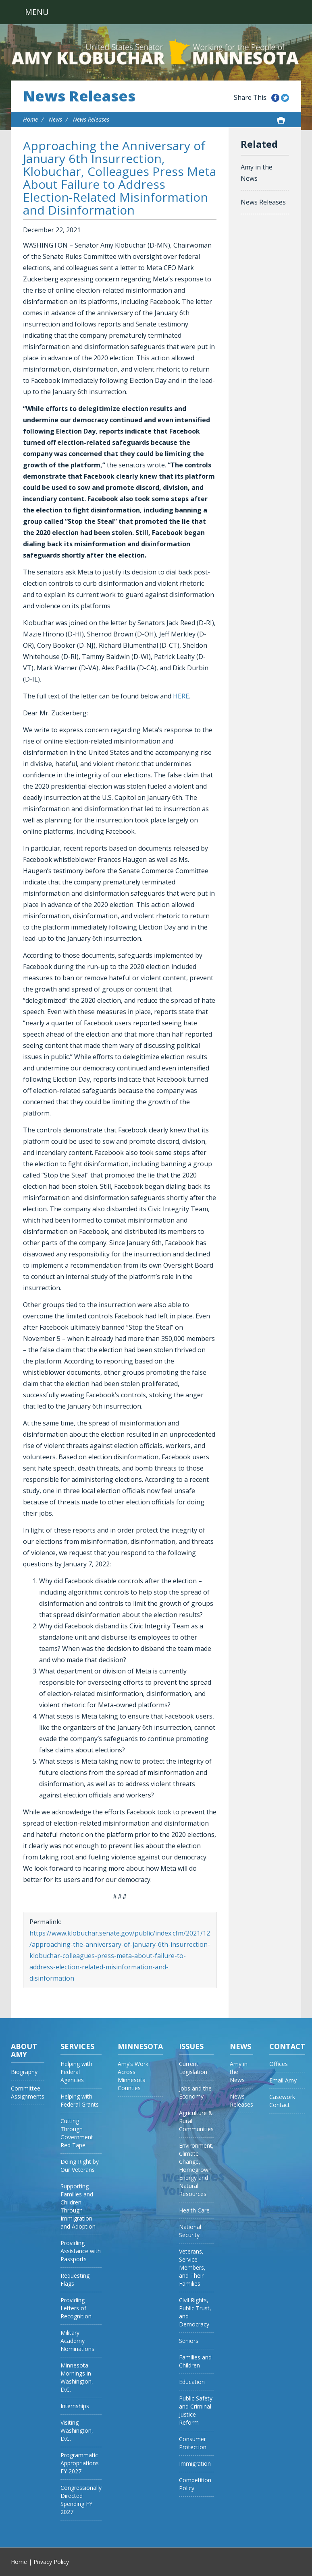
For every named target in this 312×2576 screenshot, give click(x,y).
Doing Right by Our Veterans (79, 2165)
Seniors (188, 2341)
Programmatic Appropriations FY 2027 (79, 2463)
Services (77, 2046)
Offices (278, 2064)
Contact (287, 2046)
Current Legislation (193, 2068)
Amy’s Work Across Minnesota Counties (133, 2076)
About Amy (24, 2050)
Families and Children (195, 2361)
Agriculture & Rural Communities (196, 2121)
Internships (74, 2406)
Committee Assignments (27, 2092)
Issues (191, 2046)
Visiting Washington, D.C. (76, 2430)
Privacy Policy (51, 2562)
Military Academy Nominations (77, 2341)
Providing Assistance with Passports (80, 2251)
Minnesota (140, 2046)
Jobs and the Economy (195, 2092)
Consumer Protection (192, 2443)
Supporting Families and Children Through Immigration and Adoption (78, 2206)
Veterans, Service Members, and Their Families (192, 2267)
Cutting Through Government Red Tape (76, 2133)
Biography (24, 2072)
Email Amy (283, 2080)
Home (30, 119)
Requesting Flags (74, 2279)
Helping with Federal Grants (79, 2100)
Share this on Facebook (275, 98)
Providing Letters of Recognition (76, 2308)
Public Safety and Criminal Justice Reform (195, 2410)
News (55, 119)
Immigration (195, 2463)
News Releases (79, 96)
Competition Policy (195, 2484)
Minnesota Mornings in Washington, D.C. (76, 2377)
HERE (181, 696)
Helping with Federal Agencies (76, 2072)
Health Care (194, 2210)
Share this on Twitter (285, 98)
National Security (190, 2231)
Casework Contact (282, 2101)
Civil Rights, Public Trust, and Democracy (195, 2312)
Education (192, 2382)
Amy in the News (256, 173)
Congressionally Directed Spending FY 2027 (81, 2500)
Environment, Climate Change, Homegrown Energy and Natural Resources (196, 2170)
